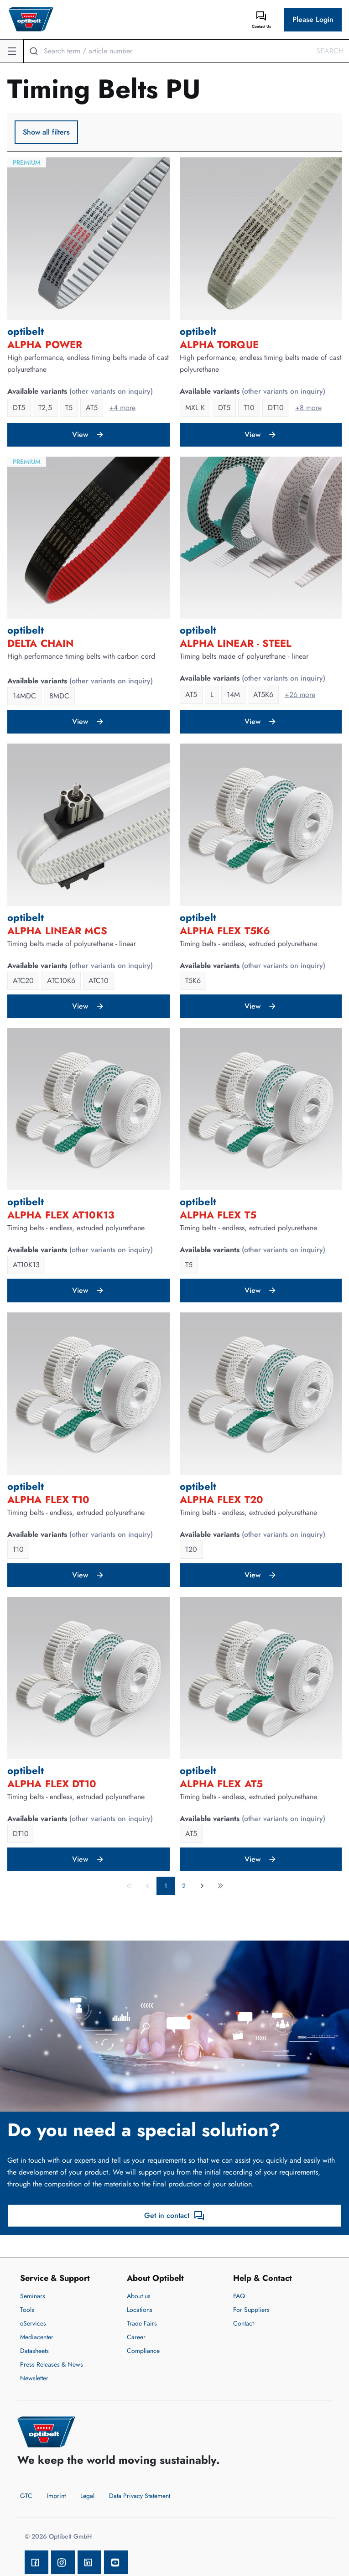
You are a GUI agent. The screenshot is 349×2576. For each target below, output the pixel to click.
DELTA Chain (40, 643)
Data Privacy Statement (139, 2495)
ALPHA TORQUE (219, 344)
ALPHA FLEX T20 (221, 1499)
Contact (243, 2323)
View (88, 434)
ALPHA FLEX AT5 (221, 1783)
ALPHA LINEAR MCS (57, 930)
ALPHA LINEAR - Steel (236, 643)
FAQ (239, 2295)
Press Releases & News (51, 2364)
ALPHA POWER (44, 344)
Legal (87, 2495)
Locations (139, 2309)
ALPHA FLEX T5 (218, 1214)
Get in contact (174, 2215)
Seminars (32, 2295)
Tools (27, 2309)
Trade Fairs (142, 2323)
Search (330, 51)
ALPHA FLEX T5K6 (225, 930)
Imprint (56, 2495)
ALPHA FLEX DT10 (52, 1783)
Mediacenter (36, 2337)
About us (139, 2295)
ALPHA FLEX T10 (48, 1499)
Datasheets (34, 2350)
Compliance (143, 2350)
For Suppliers (251, 2309)
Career (136, 2337)
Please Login (312, 19)
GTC (26, 2495)
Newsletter (34, 2378)
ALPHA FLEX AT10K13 (61, 1214)
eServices (33, 2323)
